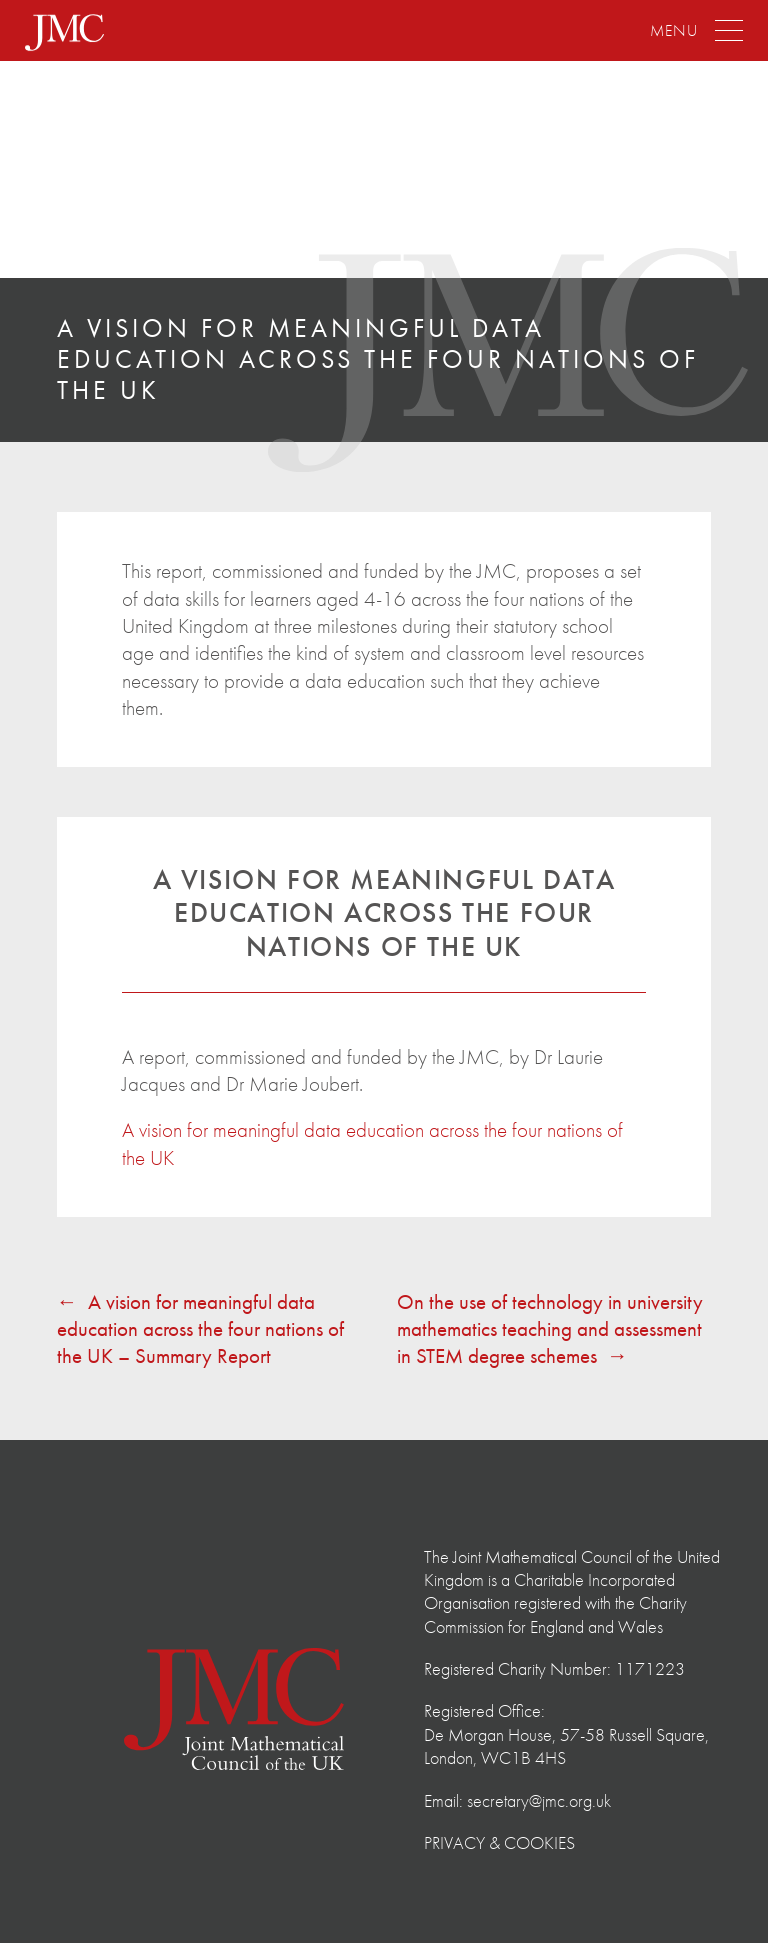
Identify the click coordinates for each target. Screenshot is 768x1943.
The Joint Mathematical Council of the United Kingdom (135, 172)
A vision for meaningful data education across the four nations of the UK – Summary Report (200, 1329)
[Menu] (696, 31)
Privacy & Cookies (499, 1842)
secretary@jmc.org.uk (539, 1800)
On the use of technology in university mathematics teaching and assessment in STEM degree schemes (550, 1329)
